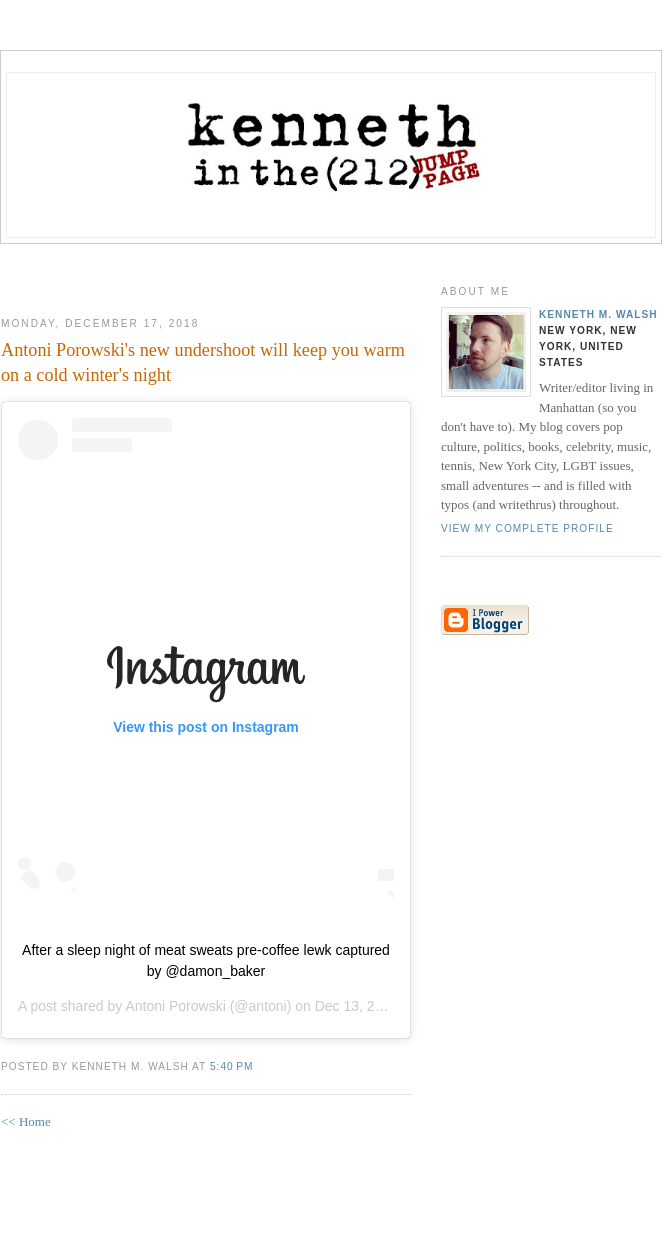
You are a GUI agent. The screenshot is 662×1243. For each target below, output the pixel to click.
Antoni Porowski (175, 1006)
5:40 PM (231, 1066)
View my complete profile (527, 528)
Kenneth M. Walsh (598, 314)
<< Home (26, 1121)
